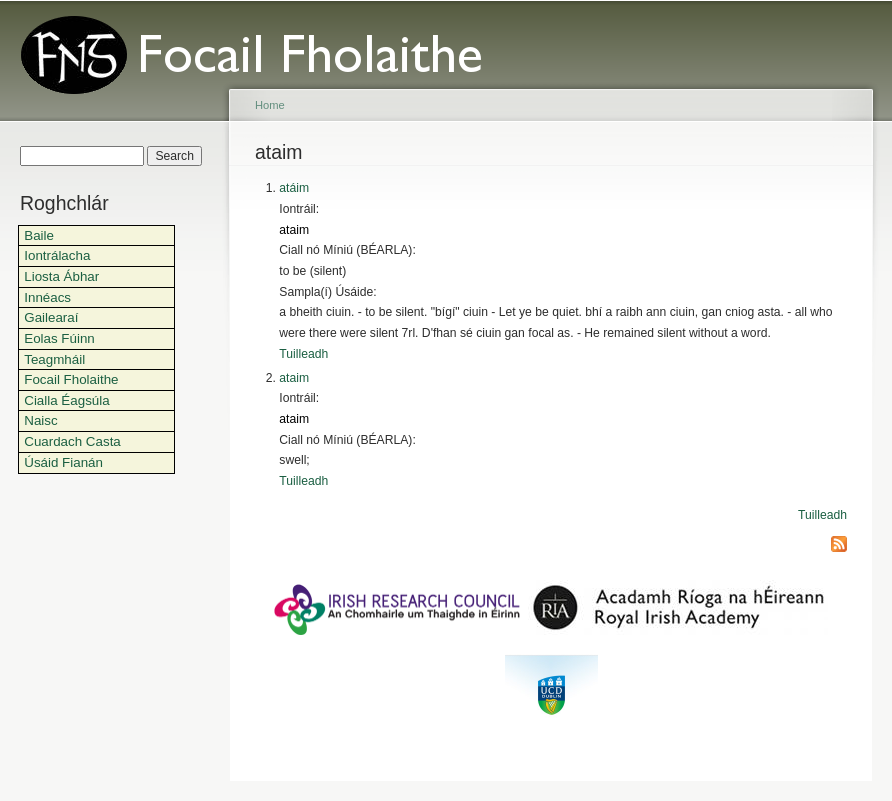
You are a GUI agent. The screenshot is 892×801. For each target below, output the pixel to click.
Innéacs (47, 297)
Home (270, 105)
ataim (294, 230)
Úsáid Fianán (63, 462)
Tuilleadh (303, 354)
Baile (39, 235)
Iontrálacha (57, 255)
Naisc (40, 420)
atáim (294, 188)
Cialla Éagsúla (66, 400)
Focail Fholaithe (71, 379)
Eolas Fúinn (59, 338)
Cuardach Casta (72, 441)
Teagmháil (54, 359)
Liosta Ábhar (61, 276)
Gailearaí (51, 317)
